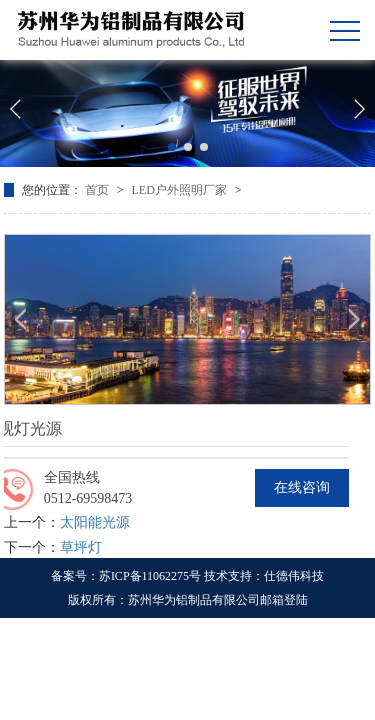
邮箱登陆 (284, 600)
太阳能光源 (95, 522)
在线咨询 (302, 487)
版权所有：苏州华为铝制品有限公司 (164, 600)
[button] (172, 147)
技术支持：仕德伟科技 (264, 576)
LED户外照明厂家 (181, 190)
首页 (98, 190)
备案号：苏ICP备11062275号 (126, 576)
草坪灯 (81, 547)
